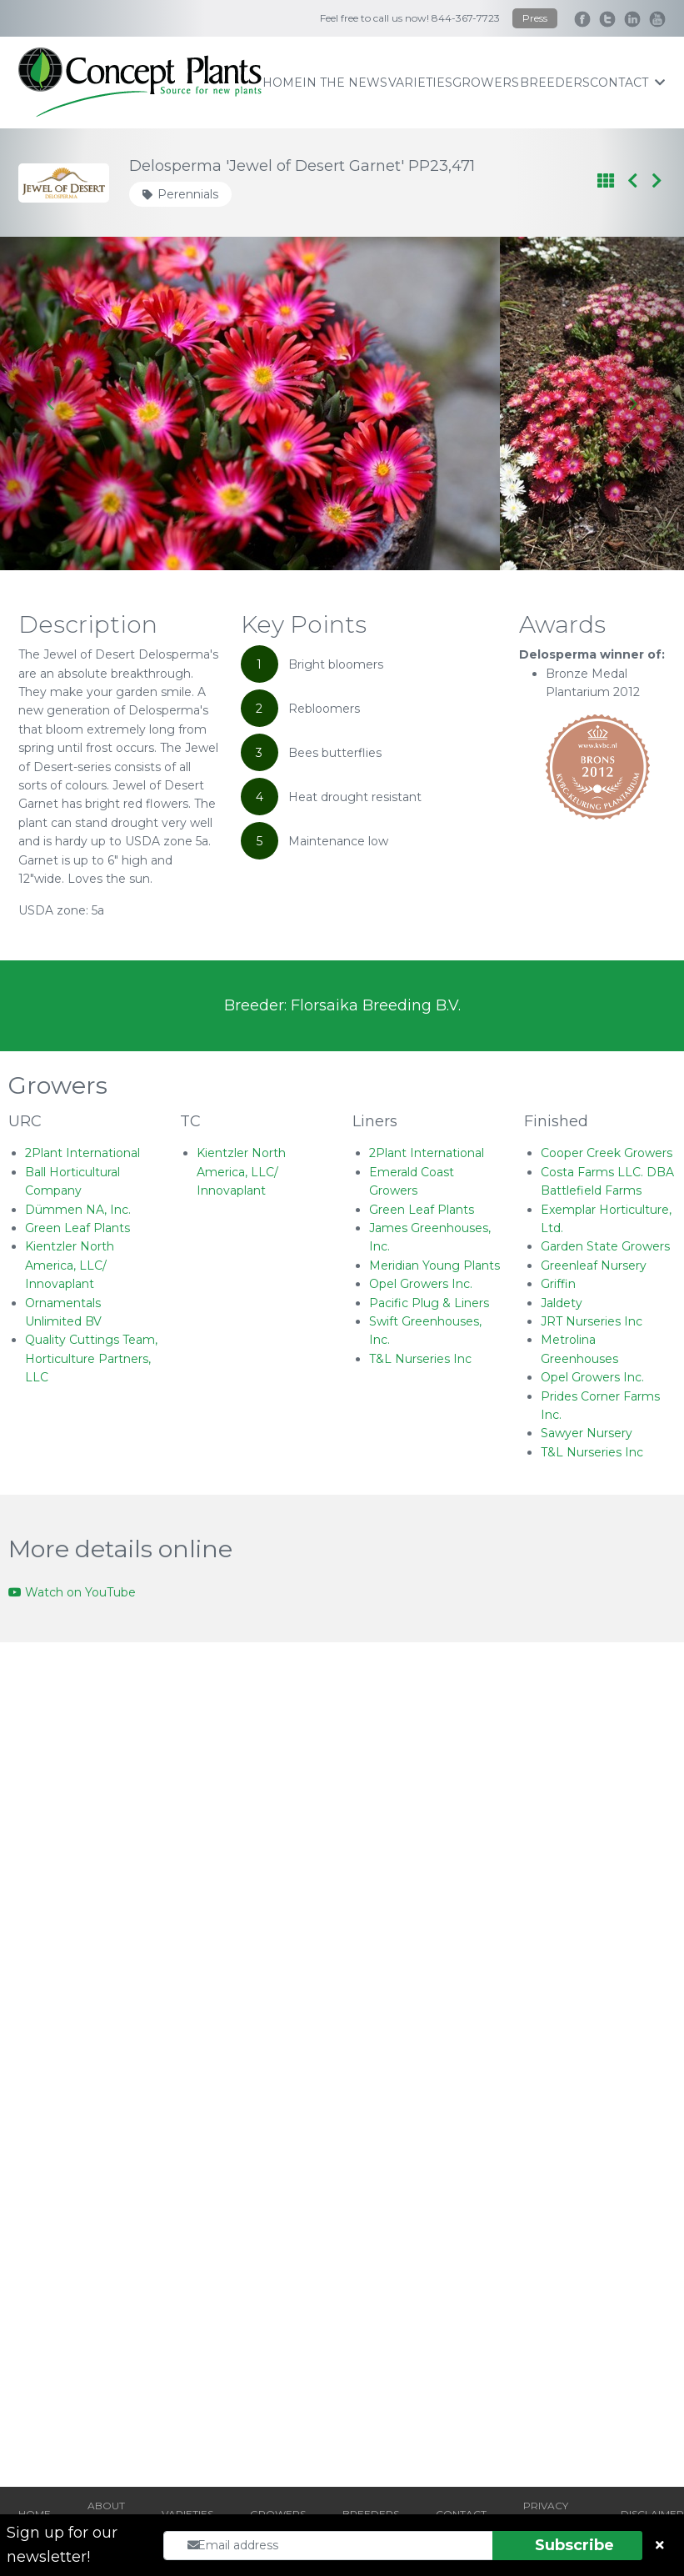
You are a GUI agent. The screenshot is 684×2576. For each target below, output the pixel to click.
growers (485, 82)
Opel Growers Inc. (420, 1283)
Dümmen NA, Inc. (78, 1209)
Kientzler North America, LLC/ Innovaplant (69, 1265)
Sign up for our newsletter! (62, 2544)
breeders (555, 82)
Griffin (558, 1283)
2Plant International (82, 1152)
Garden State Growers (605, 1246)
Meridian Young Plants (434, 1265)
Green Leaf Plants (77, 1227)
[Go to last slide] (51, 403)
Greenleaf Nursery (594, 1265)
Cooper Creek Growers (606, 1152)
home (282, 82)
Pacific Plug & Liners (429, 1303)
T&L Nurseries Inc (420, 1358)
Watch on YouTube (72, 1592)
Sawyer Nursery (586, 1433)
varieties (420, 82)
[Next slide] (633, 403)
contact (627, 82)
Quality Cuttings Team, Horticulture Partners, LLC (91, 1358)
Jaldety (561, 1303)
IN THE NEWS (344, 82)
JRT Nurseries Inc (591, 1321)
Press (534, 18)
